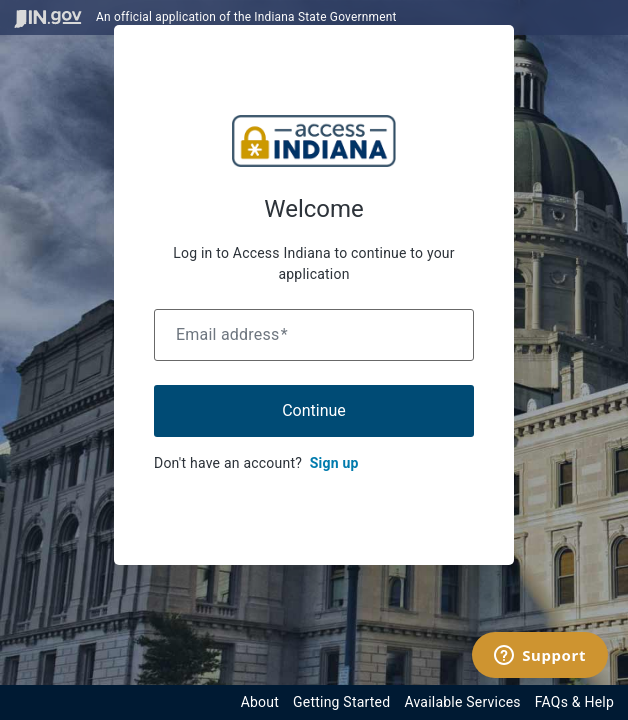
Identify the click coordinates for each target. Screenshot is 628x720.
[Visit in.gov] (48, 17)
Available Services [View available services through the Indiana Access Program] (462, 702)
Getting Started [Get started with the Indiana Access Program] (341, 702)
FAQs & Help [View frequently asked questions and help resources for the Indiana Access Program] (574, 702)
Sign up (334, 463)
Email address (232, 334)
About (260, 702)
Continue (314, 410)
